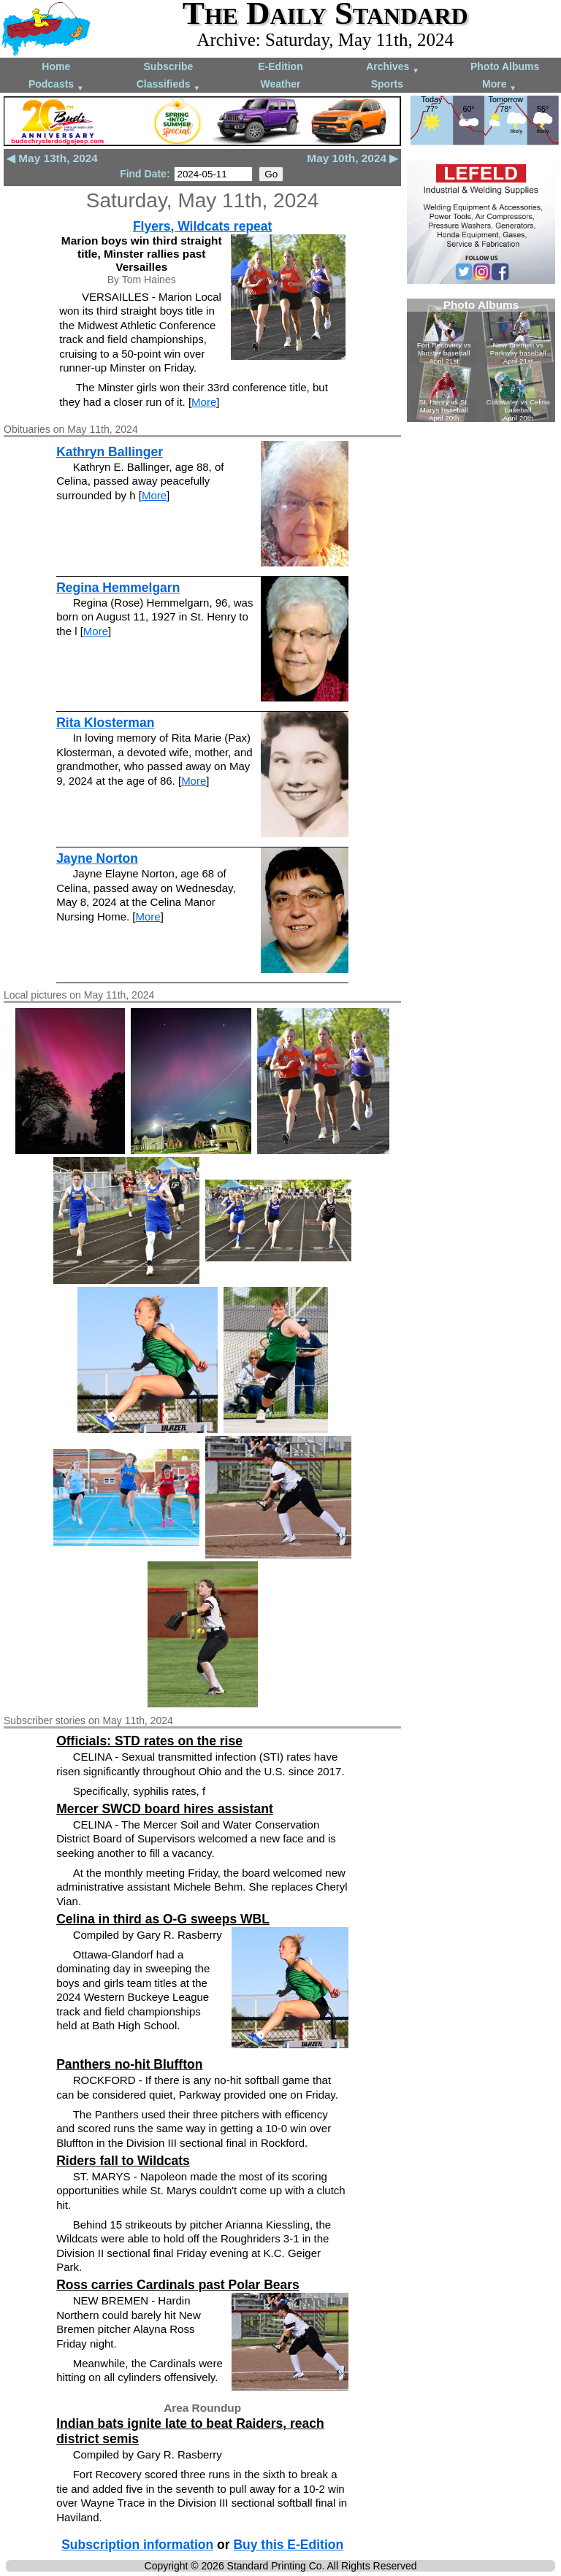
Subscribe (169, 66)
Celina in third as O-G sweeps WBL (163, 1919)
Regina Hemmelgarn (118, 587)
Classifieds (169, 85)
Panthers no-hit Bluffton (129, 2064)
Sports (387, 84)
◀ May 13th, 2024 (52, 158)
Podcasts (56, 85)
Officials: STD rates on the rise (149, 1741)
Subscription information (137, 2544)
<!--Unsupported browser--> (481, 360)
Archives (392, 67)
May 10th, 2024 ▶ (352, 158)
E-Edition (280, 66)
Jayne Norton (97, 858)
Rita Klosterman (105, 722)
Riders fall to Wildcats (123, 2160)
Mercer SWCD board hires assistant (164, 1809)
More (499, 85)
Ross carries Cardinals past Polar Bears (177, 2284)
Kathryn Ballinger (109, 452)
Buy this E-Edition (288, 2544)
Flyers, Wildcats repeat (202, 226)
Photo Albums (504, 66)
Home (56, 66)
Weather (280, 84)
